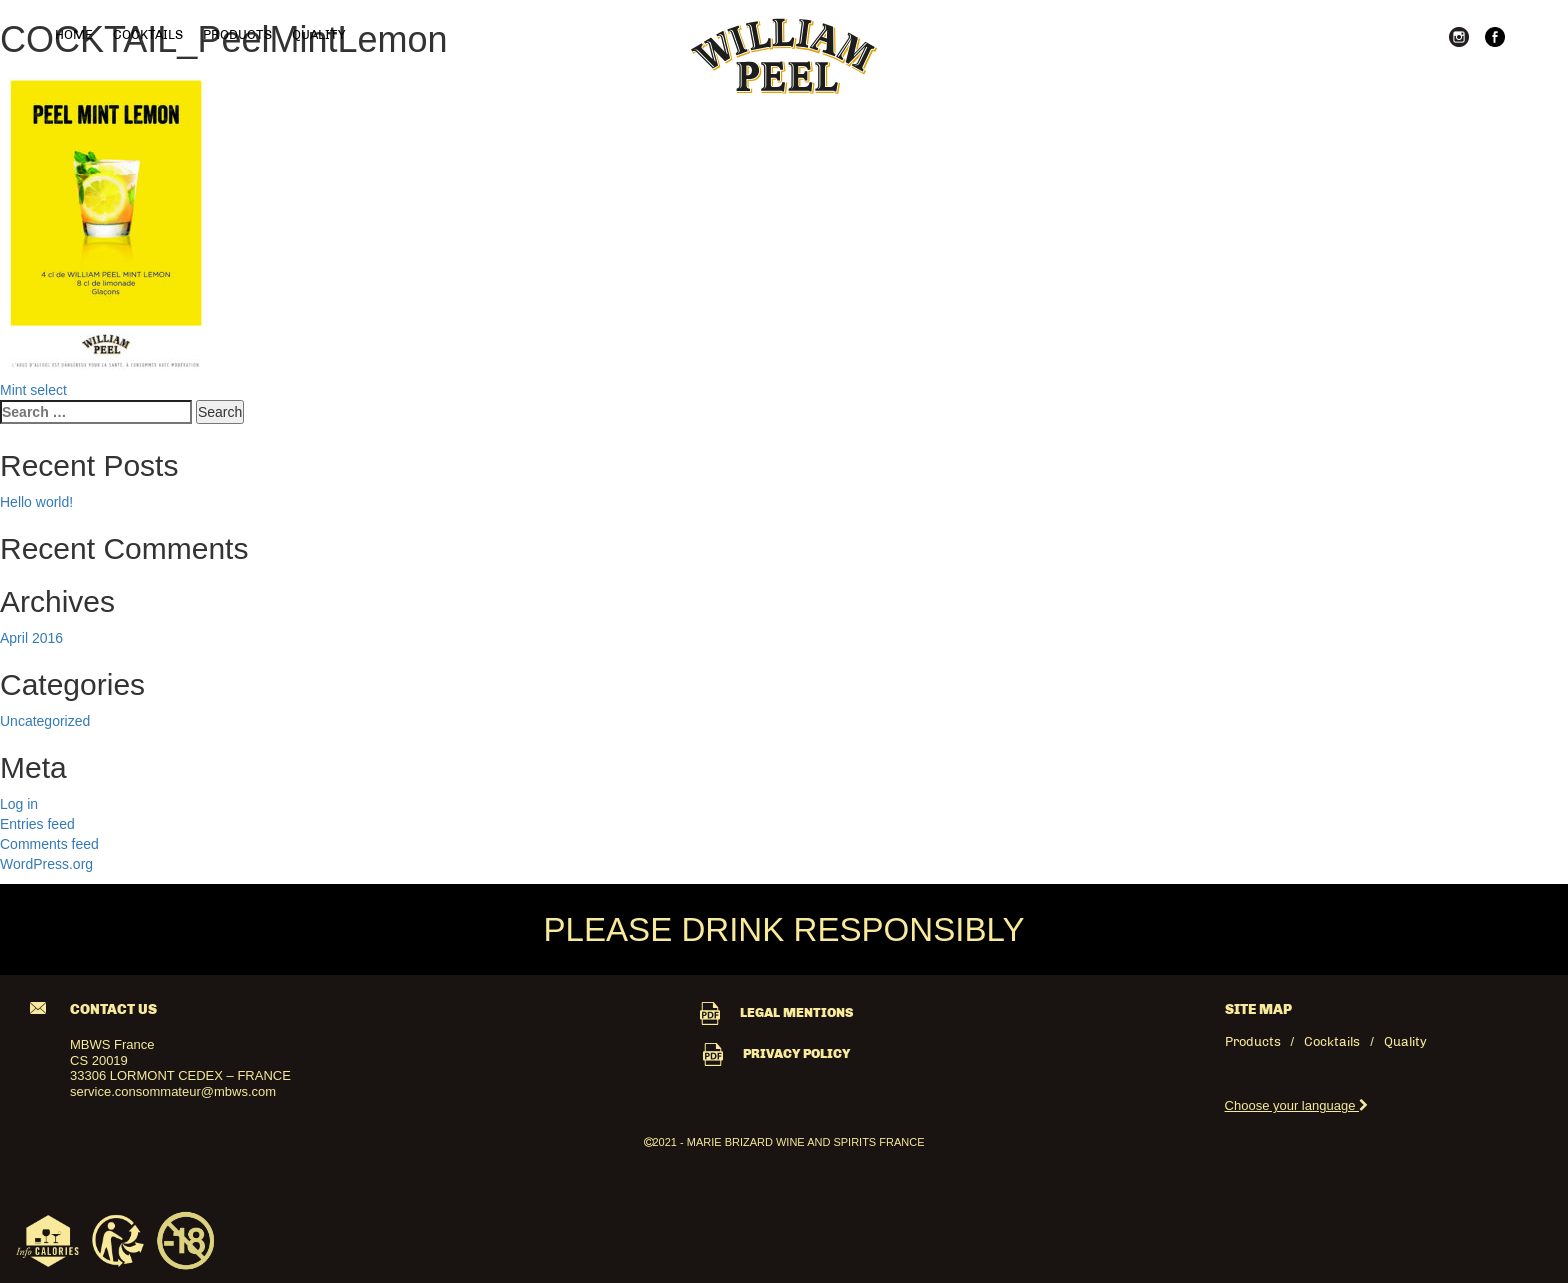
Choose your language (1296, 1105)
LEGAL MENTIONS (776, 1012)
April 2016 (31, 638)
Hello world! (36, 502)
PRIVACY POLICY (776, 1053)
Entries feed (37, 824)
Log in (19, 804)
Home (74, 34)
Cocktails (148, 34)
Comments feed (49, 844)
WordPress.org (46, 864)
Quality (318, 34)
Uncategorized (45, 721)
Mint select (33, 390)
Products (237, 34)
